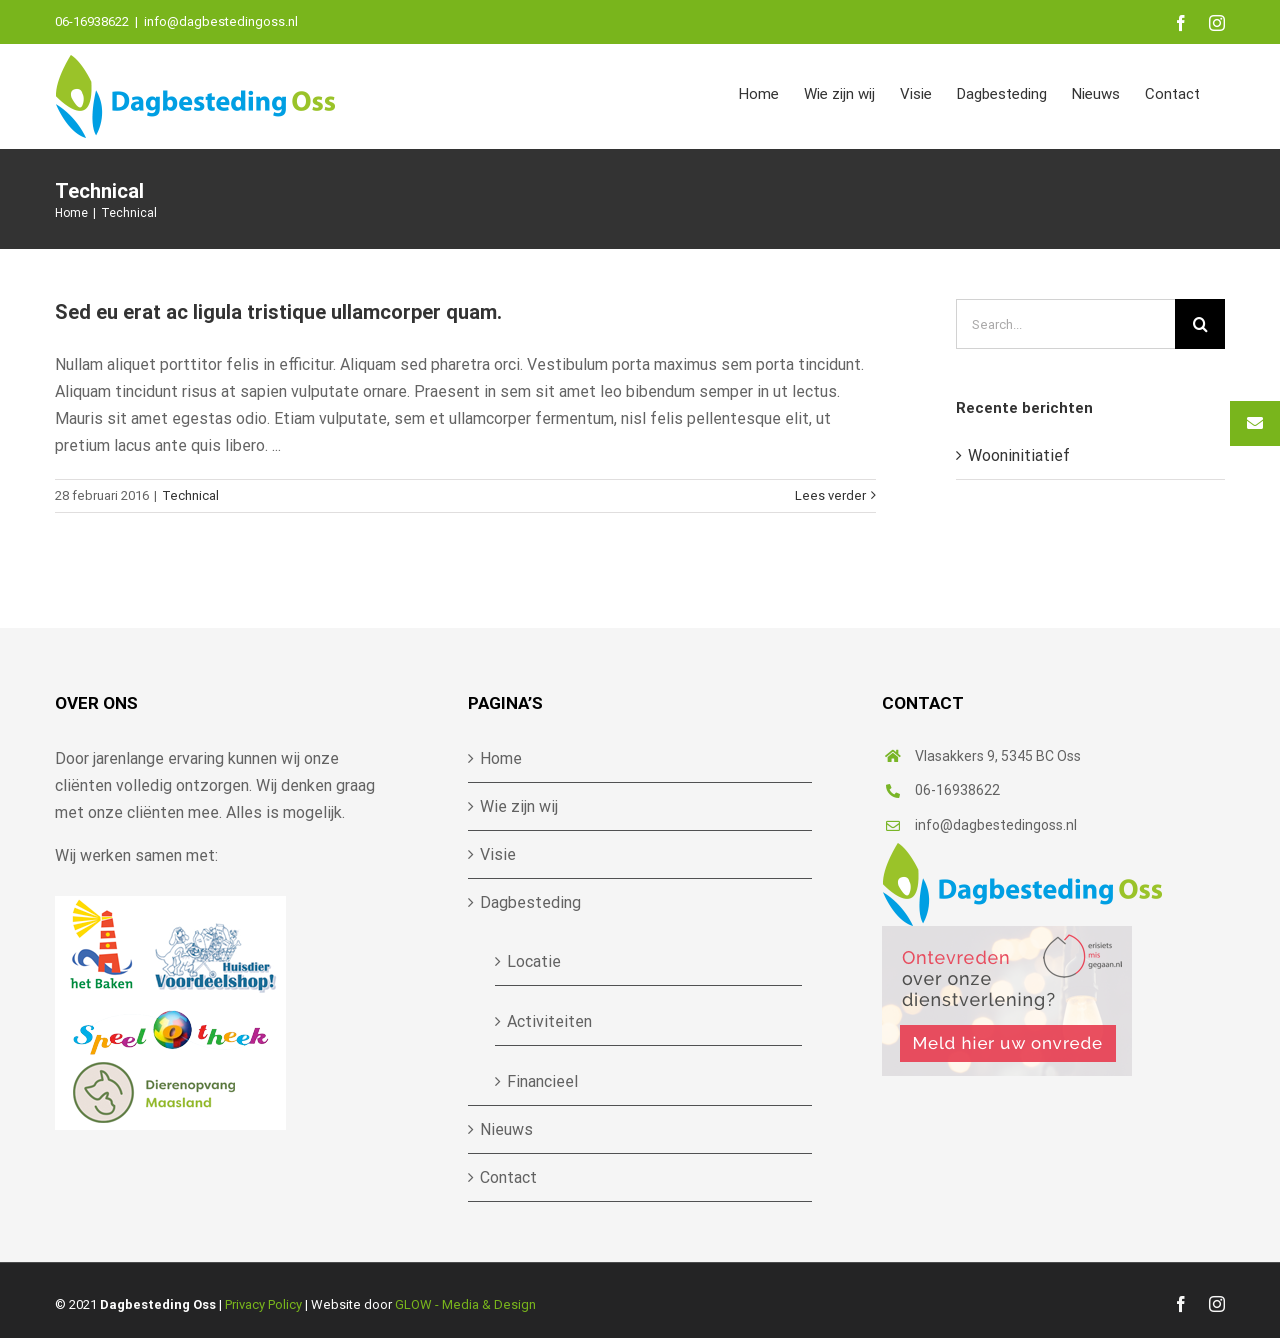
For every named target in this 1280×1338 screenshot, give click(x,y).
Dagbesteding (530, 902)
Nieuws (506, 1129)
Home (501, 758)
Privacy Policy (263, 1304)
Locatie (534, 961)
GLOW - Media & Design (465, 1304)
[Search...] (1065, 324)
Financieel (542, 1081)
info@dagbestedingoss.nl (221, 21)
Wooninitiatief (1019, 455)
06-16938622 (957, 790)
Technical (190, 495)
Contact (508, 1177)
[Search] (1200, 324)
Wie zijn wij (519, 806)
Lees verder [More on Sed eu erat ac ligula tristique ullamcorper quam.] (830, 495)
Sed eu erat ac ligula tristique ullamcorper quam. (278, 312)
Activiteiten (549, 1021)
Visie (498, 854)
